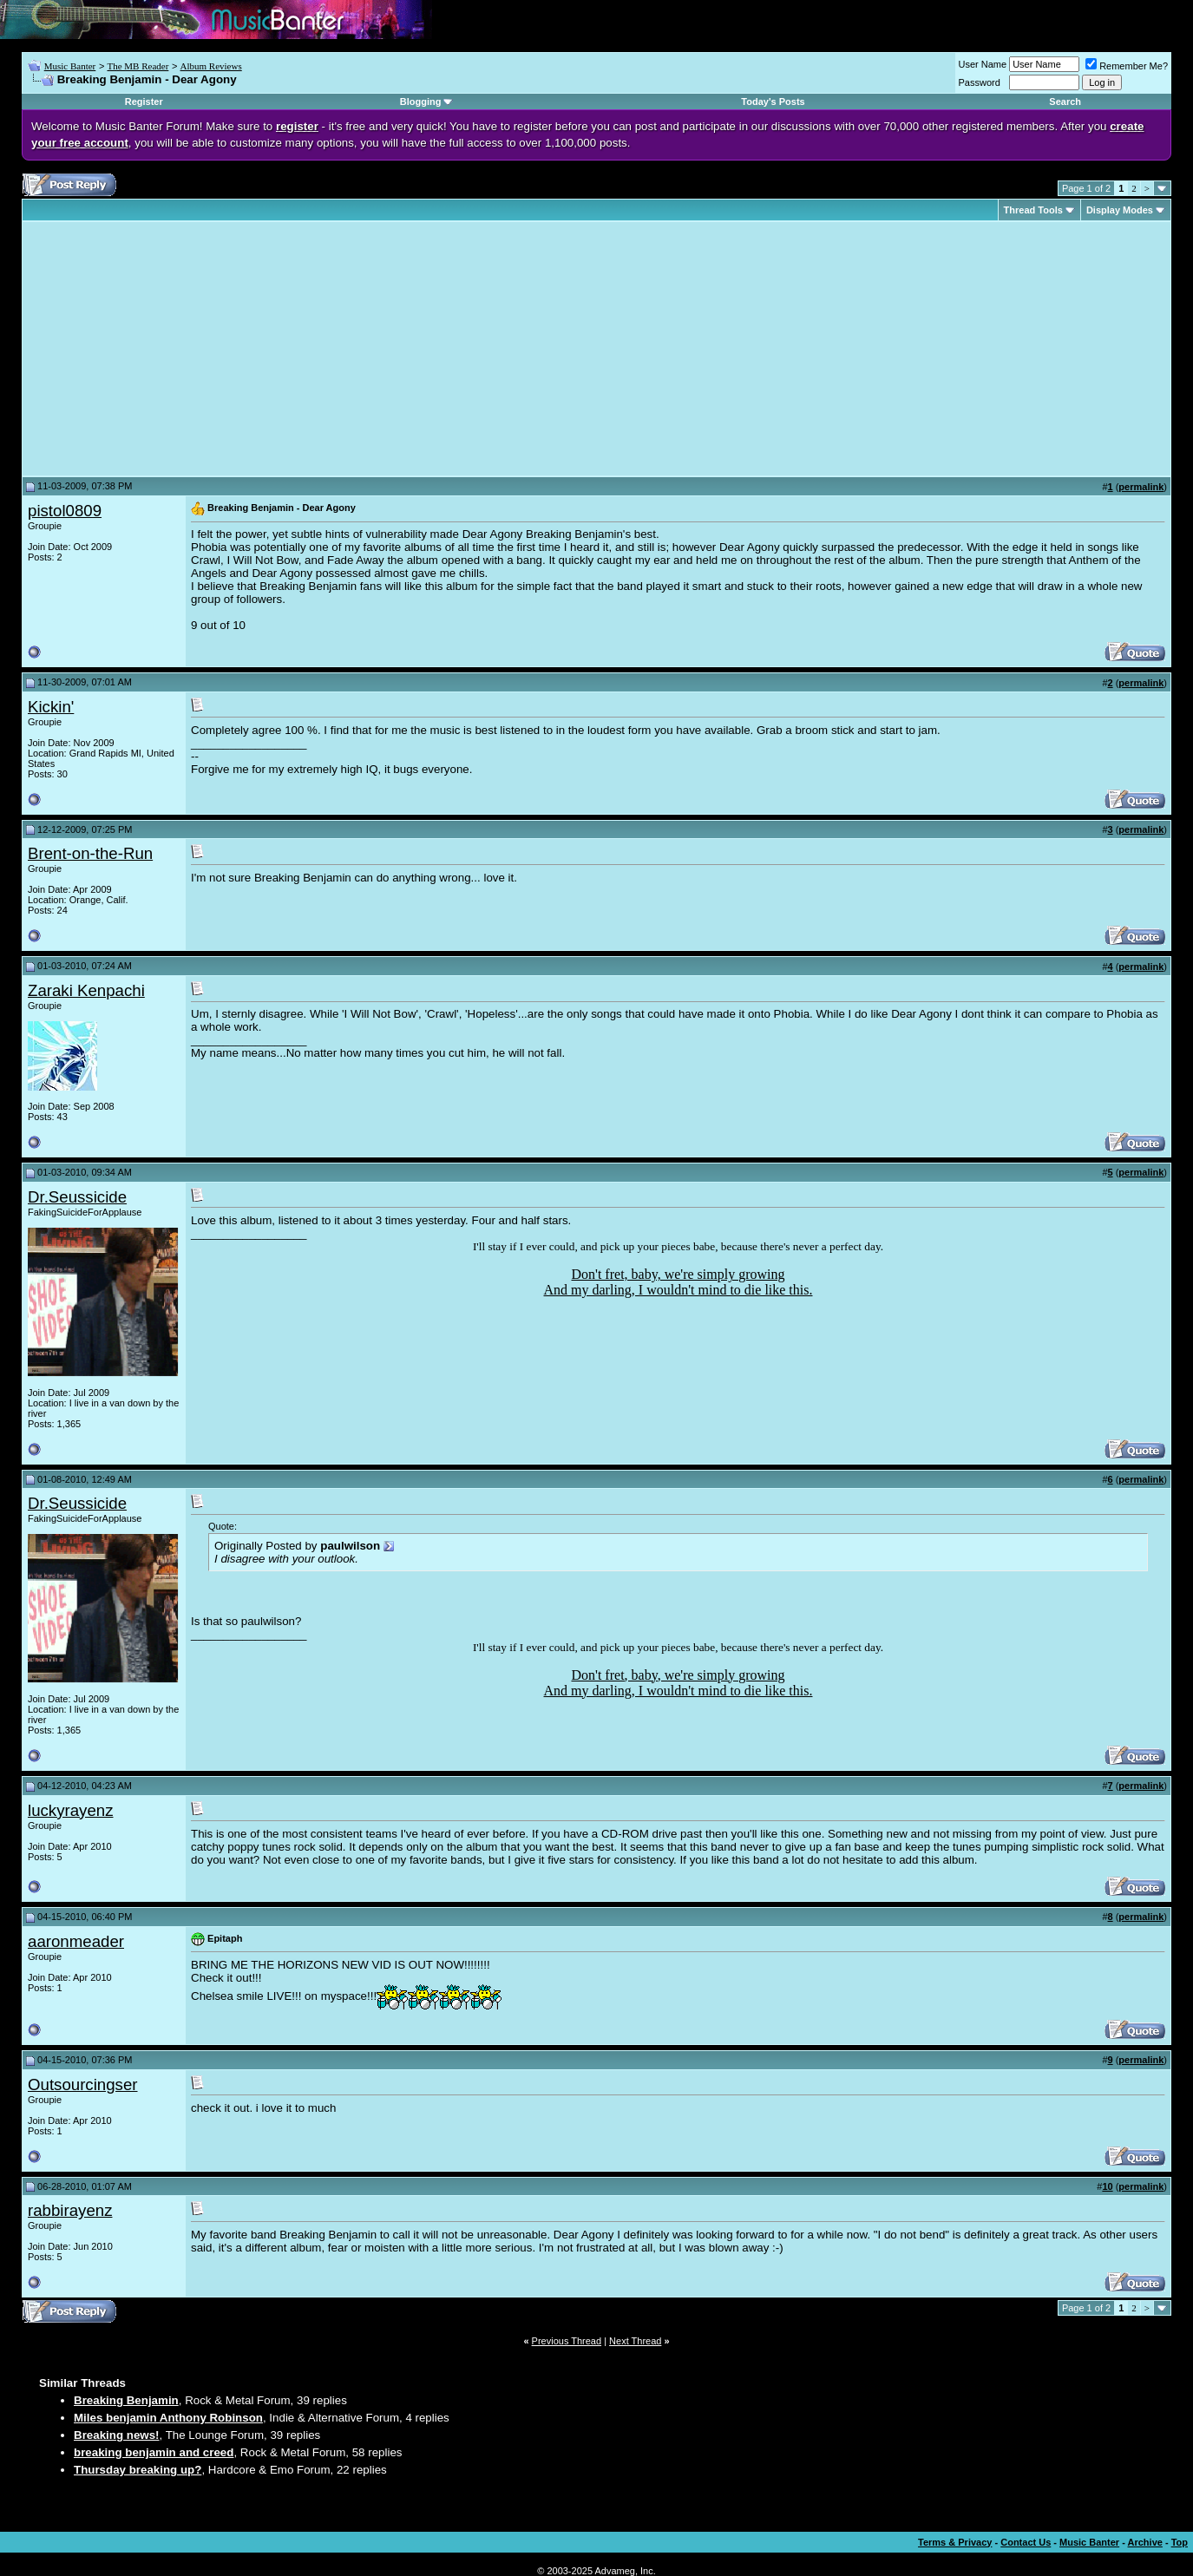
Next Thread (635, 2341)
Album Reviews (211, 66)
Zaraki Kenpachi (86, 990)
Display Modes (1119, 210)
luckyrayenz (71, 1810)
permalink (1141, 487)
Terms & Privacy (955, 2542)
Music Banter (70, 66)
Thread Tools (1033, 210)
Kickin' (51, 707)
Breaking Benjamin (126, 2400)
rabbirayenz (70, 2210)
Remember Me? (1126, 66)
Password (979, 82)
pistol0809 (65, 510)
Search (1065, 101)
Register (144, 101)
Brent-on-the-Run (90, 853)
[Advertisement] (173, 348)
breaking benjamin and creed (153, 2452)
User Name (983, 64)
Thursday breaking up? (137, 2469)
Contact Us (1025, 2542)
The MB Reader (137, 66)
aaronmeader (76, 1941)
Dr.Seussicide (77, 1197)
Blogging (421, 101)
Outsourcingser (83, 2084)
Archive (1145, 2542)
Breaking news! (117, 2435)
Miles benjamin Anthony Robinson (168, 2417)
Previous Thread (567, 2341)
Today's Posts (772, 101)
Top (1179, 2542)
